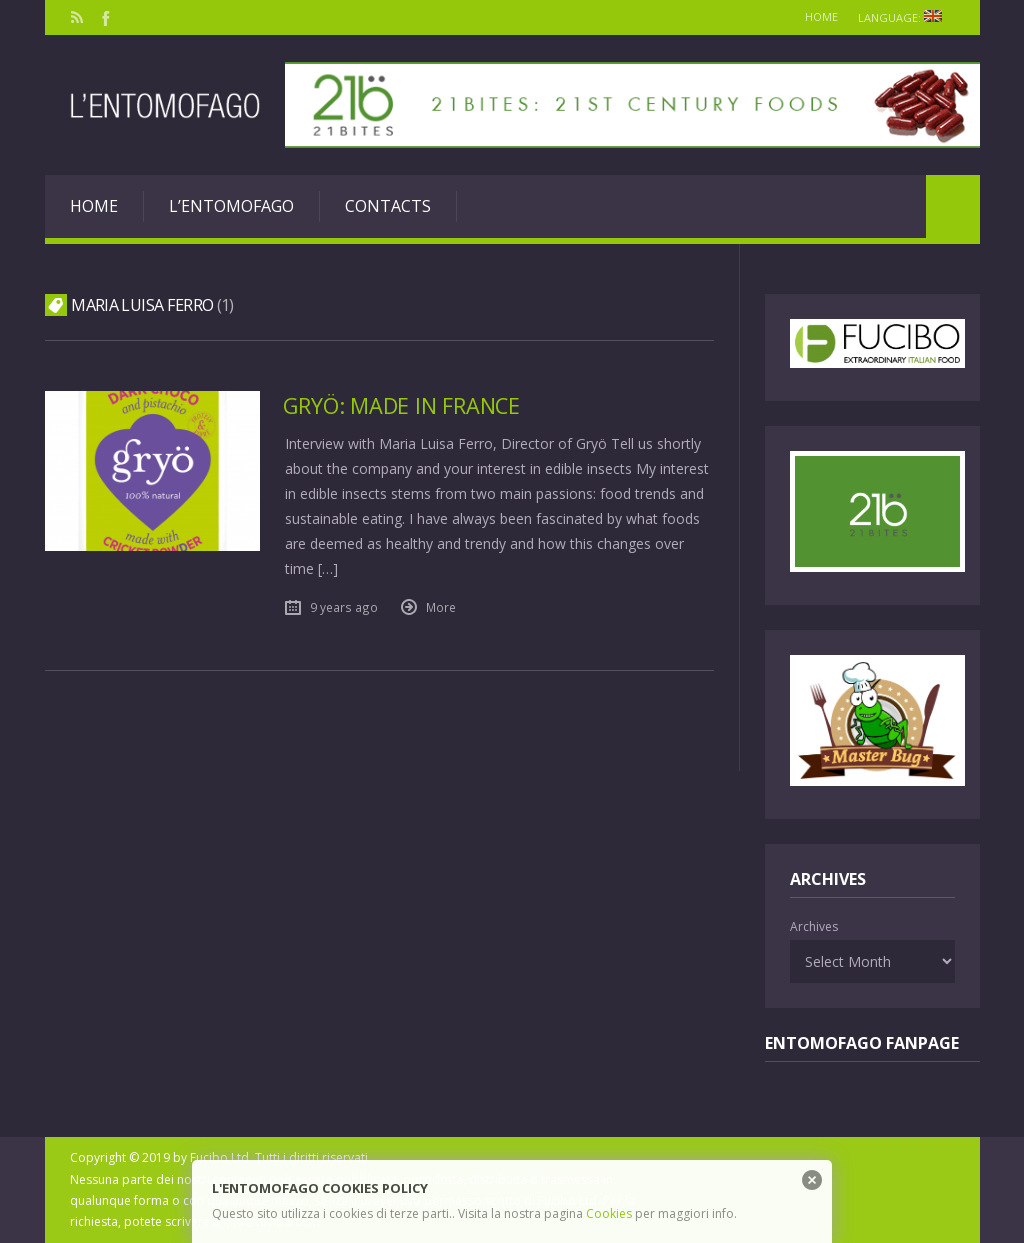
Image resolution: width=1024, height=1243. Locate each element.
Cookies (609, 1213)
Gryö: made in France (406, 405)
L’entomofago (231, 206)
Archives (814, 926)
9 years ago (344, 606)
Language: (901, 17)
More (441, 606)
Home (806, 16)
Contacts (388, 206)
